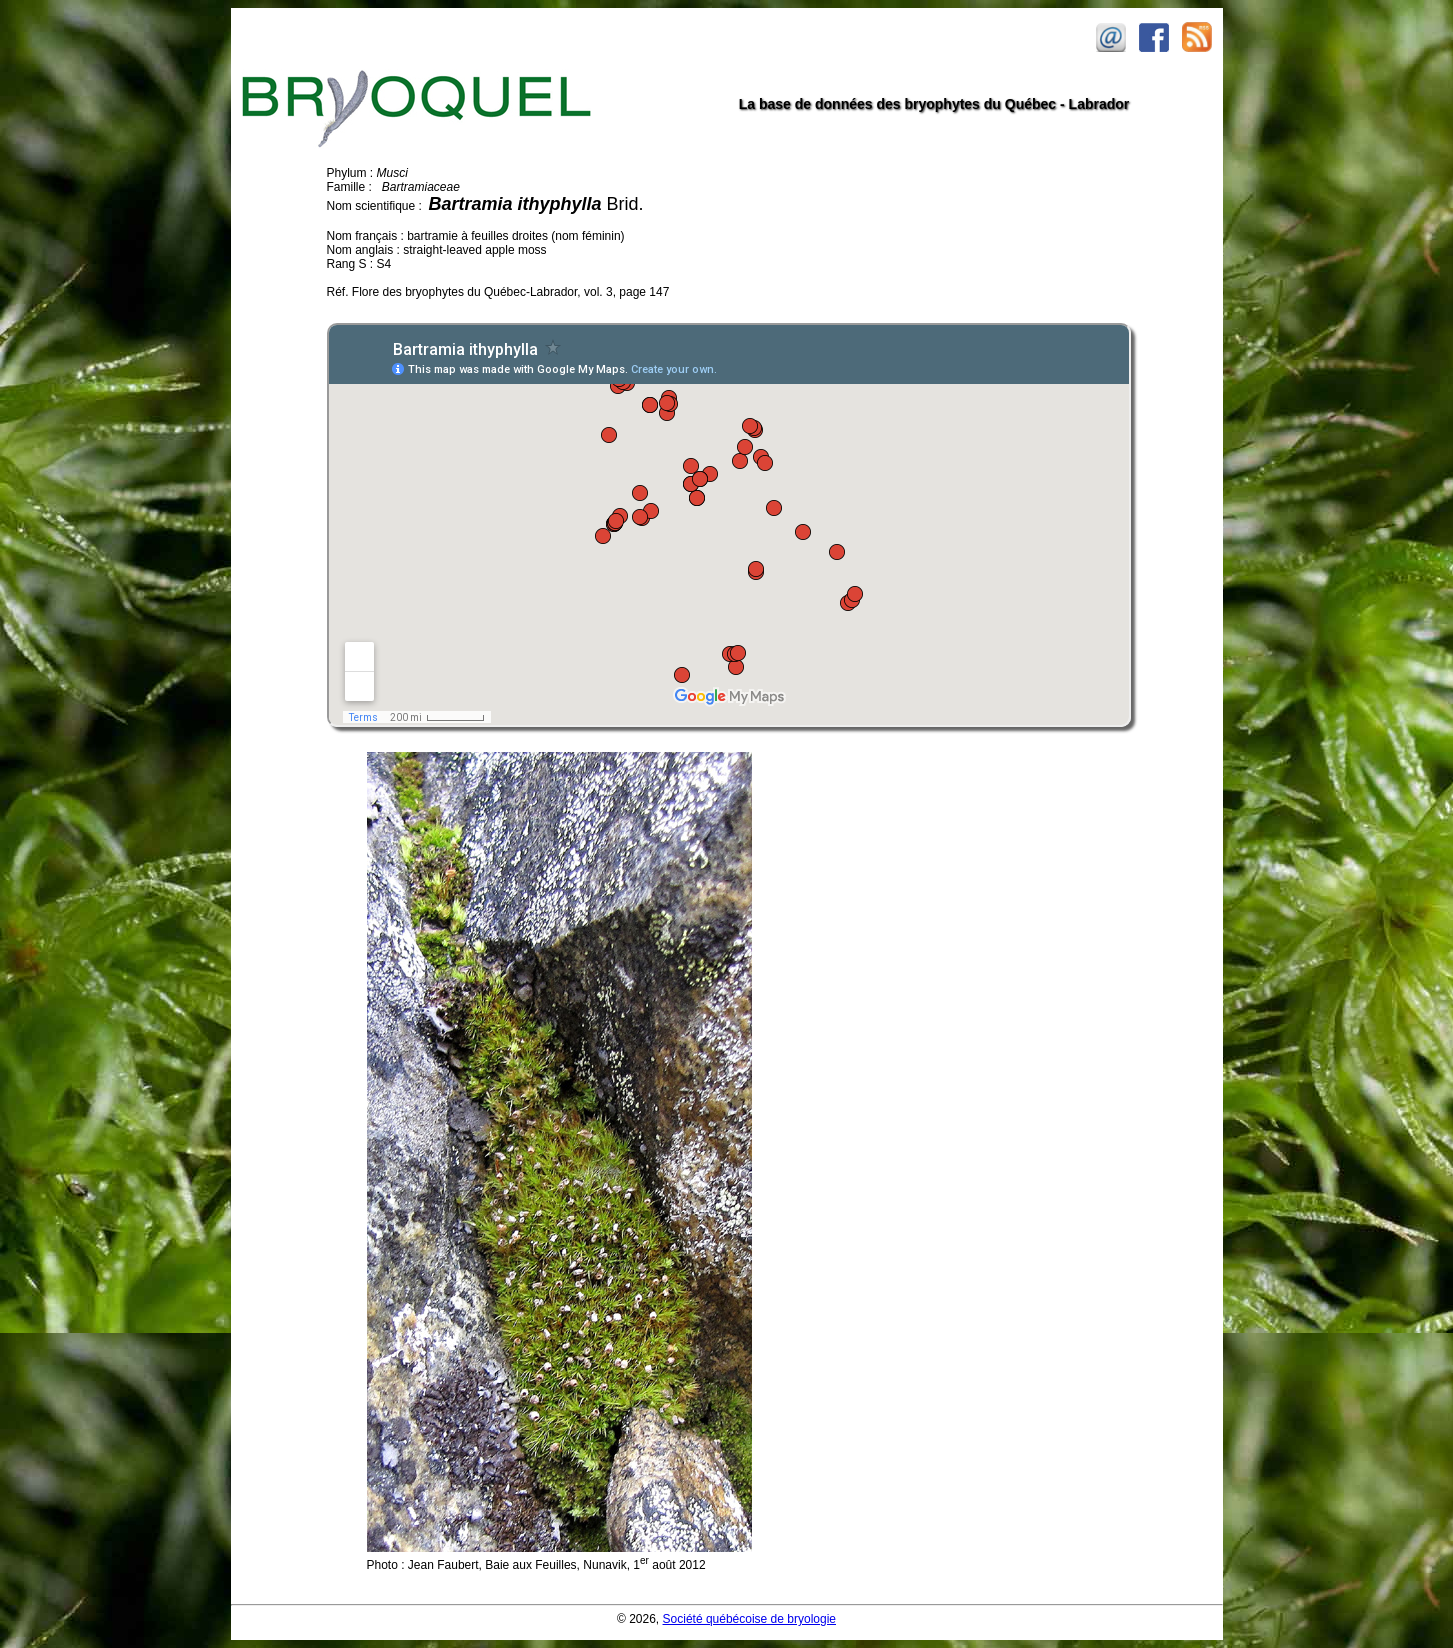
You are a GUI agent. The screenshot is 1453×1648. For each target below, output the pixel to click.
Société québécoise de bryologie (749, 1619)
